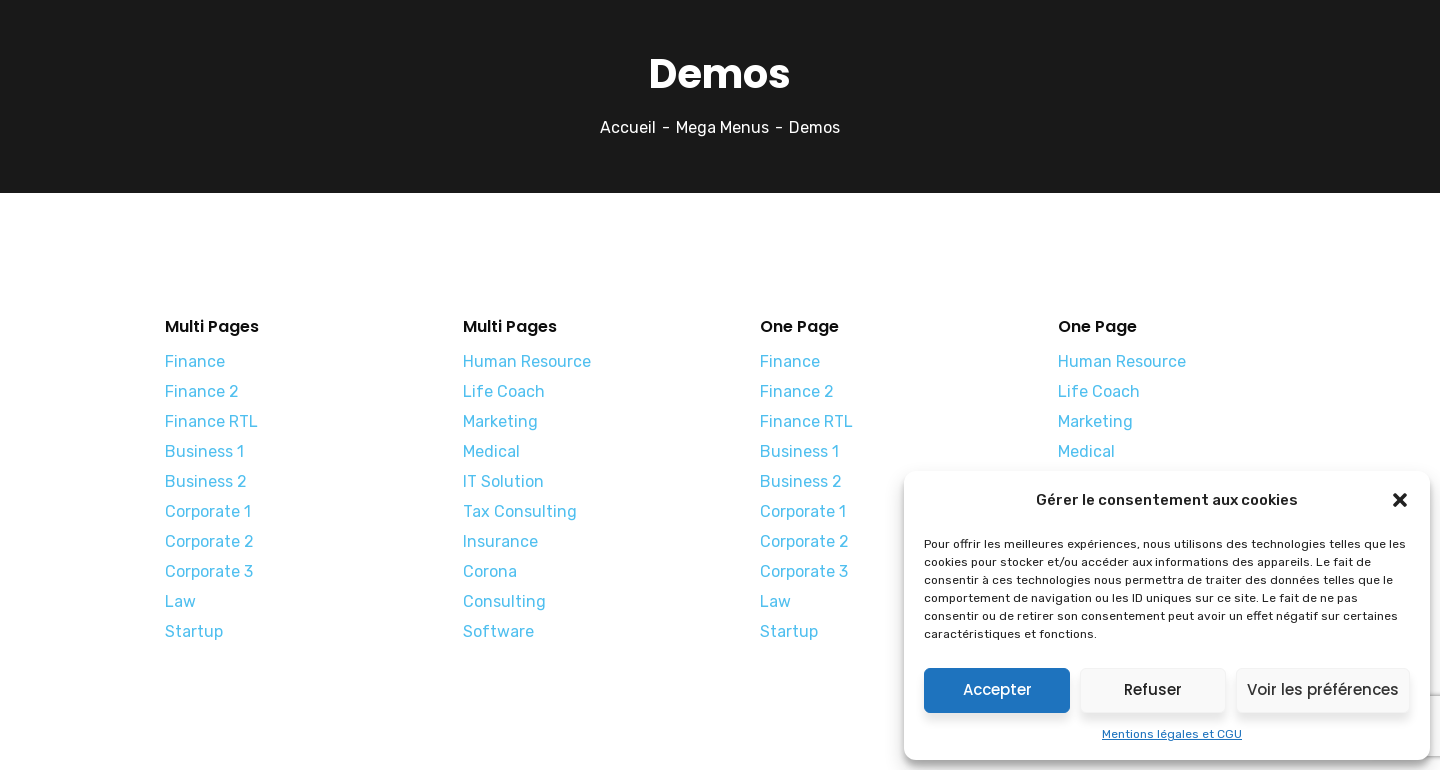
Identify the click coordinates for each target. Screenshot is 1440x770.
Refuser (1153, 689)
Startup (194, 631)
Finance (195, 361)
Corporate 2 (209, 541)
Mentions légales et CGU (1172, 734)
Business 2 (206, 481)
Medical (491, 451)
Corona (490, 571)
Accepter (997, 689)
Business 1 (204, 451)
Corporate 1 (208, 511)
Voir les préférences (1323, 689)
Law (180, 601)
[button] (1400, 500)
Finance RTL (211, 421)
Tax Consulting (520, 511)
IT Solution (503, 481)
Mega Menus (722, 127)
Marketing (500, 421)
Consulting (504, 601)
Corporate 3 (209, 571)
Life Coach (504, 391)
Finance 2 (202, 391)
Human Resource (527, 361)
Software (498, 631)
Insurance (500, 541)
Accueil (628, 127)
